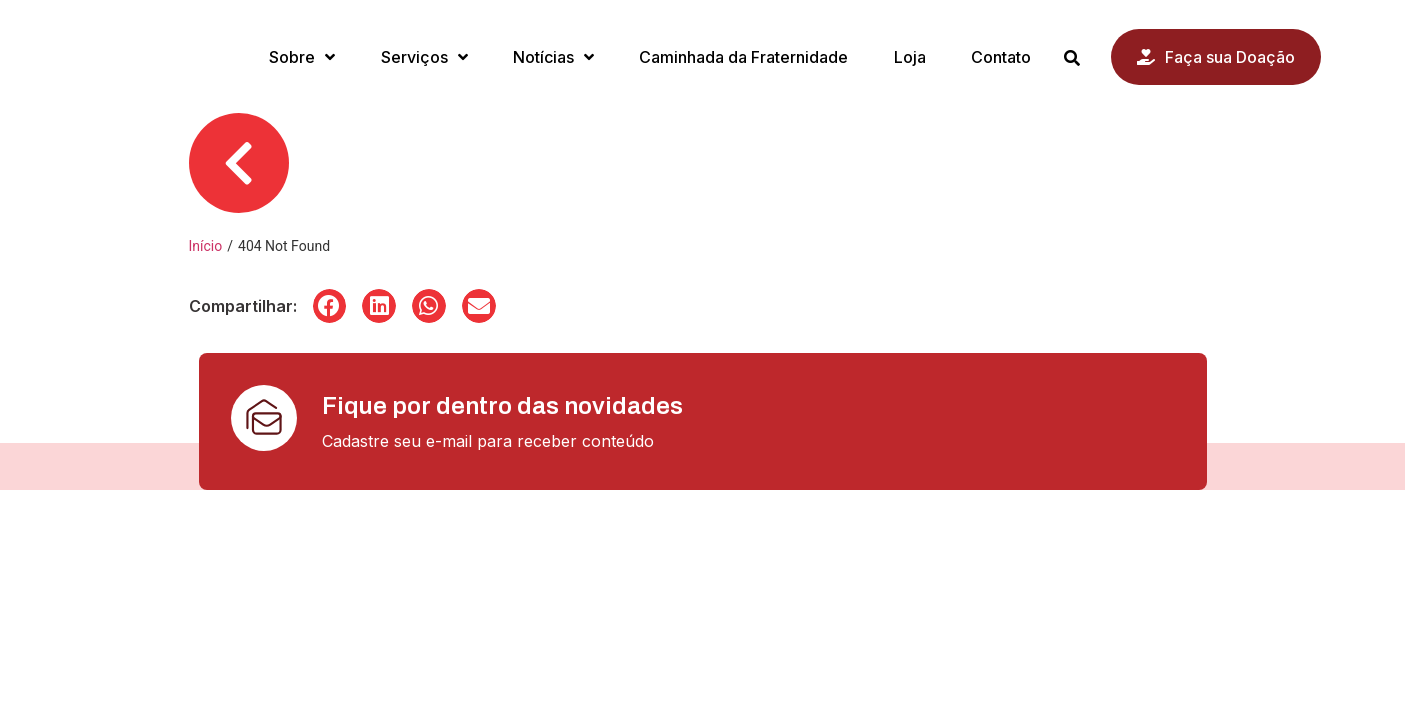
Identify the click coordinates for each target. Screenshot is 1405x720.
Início (206, 246)
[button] (330, 306)
